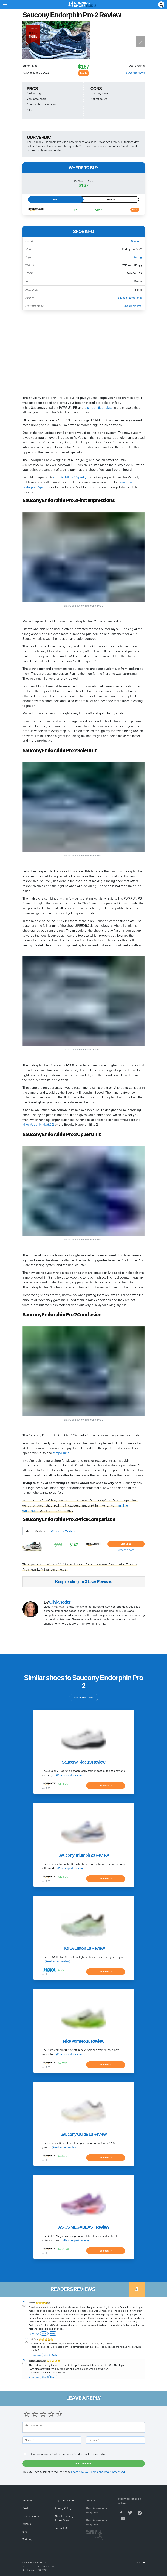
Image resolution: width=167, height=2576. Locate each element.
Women (111, 199)
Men (55, 199)
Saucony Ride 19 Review (83, 1762)
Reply (52, 2333)
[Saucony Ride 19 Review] (83, 1738)
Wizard (26, 2524)
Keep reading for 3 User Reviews (83, 1581)
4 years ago (34, 2333)
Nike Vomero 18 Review (83, 2041)
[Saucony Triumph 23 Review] (83, 1832)
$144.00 (63, 1783)
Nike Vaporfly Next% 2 (38, 1124)
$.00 (61, 1970)
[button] (26, 41)
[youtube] (123, 2518)
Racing (137, 257)
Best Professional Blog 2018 (96, 2522)
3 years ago (34, 2377)
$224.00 (63, 2249)
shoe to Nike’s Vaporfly (69, 477)
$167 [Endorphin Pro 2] (74, 1545)
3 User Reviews (135, 73)
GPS (25, 2531)
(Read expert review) (69, 1775)
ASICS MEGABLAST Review (83, 2227)
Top (140, 2562)
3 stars (43, 2414)
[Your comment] (83, 2427)
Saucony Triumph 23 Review (83, 1855)
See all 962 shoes (83, 1697)
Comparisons (30, 2516)
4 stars (51, 2414)
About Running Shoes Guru (63, 2518)
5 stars (59, 2414)
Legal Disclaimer (64, 2500)
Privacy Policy (62, 2508)
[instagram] (140, 2512)
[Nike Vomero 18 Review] (83, 2018)
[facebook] (121, 2512)
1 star (26, 2414)
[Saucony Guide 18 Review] (83, 2111)
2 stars (35, 2414)
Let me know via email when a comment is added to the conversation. (64, 2454)
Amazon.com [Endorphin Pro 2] (126, 1550)
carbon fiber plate (99, 407)
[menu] (5, 4)
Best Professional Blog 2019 (96, 2510)
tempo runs (61, 1452)
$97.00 (62, 2063)
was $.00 (46, 1788)
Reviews (27, 2500)
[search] (161, 4)
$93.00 (62, 2156)
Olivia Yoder (59, 1602)
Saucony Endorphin (130, 298)
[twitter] (130, 2512)
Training (27, 2539)
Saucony (136, 241)
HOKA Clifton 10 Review (83, 1948)
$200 (76, 210)
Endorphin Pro (133, 306)
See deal (106, 1785)
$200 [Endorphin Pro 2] (58, 1545)
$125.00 (63, 1877)
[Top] (144, 2563)
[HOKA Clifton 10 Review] (83, 1925)
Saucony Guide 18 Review (83, 2134)
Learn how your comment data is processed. (98, 2472)
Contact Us (61, 2528)
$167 (83, 66)
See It (83, 73)
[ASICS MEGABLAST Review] (83, 2203)
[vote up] (24, 2302)
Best (25, 2508)
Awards (90, 2500)
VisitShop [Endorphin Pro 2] (126, 1544)
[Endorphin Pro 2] (32, 1545)
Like (44, 2333)
